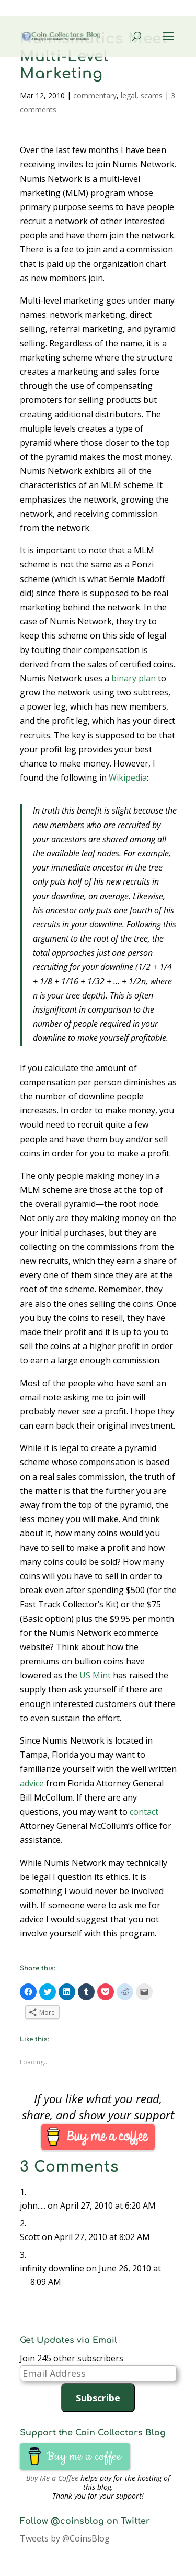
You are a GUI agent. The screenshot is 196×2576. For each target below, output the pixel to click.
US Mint (95, 1675)
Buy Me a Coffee (52, 2478)
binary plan (133, 678)
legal (128, 95)
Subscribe (98, 2398)
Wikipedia (128, 777)
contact (144, 1811)
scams (152, 95)
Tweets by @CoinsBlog (65, 2538)
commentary (95, 95)
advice (32, 1783)
